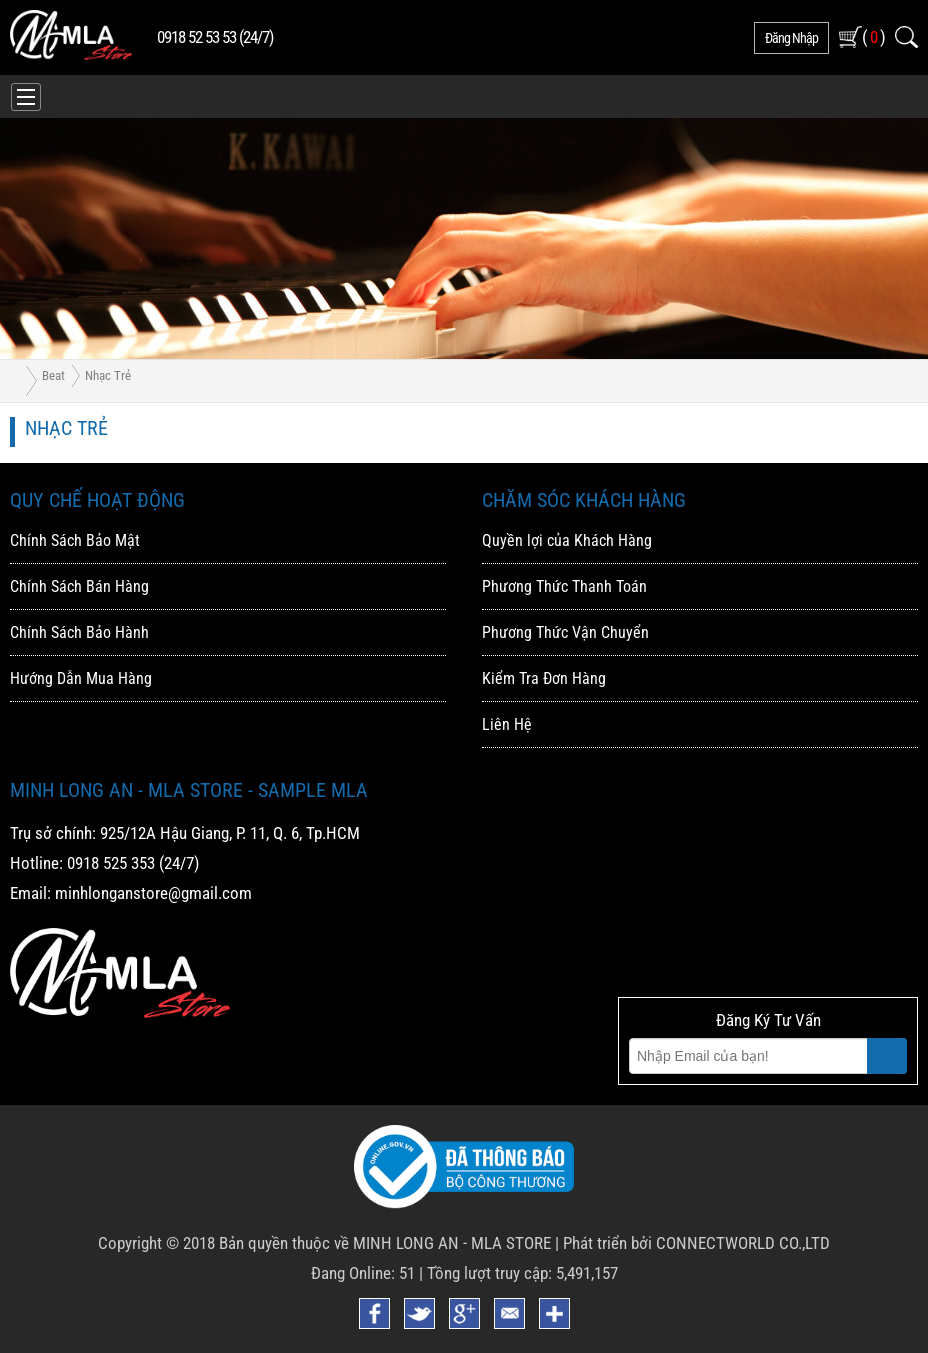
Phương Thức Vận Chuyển (565, 632)
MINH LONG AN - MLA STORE (452, 1243)
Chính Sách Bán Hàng (79, 586)
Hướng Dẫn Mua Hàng (81, 678)
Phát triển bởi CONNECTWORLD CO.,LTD (696, 1243)
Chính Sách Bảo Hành (79, 632)
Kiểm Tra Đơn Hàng (544, 678)
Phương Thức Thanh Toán (564, 586)
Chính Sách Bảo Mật (75, 540)
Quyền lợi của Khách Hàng (567, 540)
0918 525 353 (111, 863)
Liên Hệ (507, 724)
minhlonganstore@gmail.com (153, 893)
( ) (873, 36)
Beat (53, 375)
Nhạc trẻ (108, 375)
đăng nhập (791, 38)
